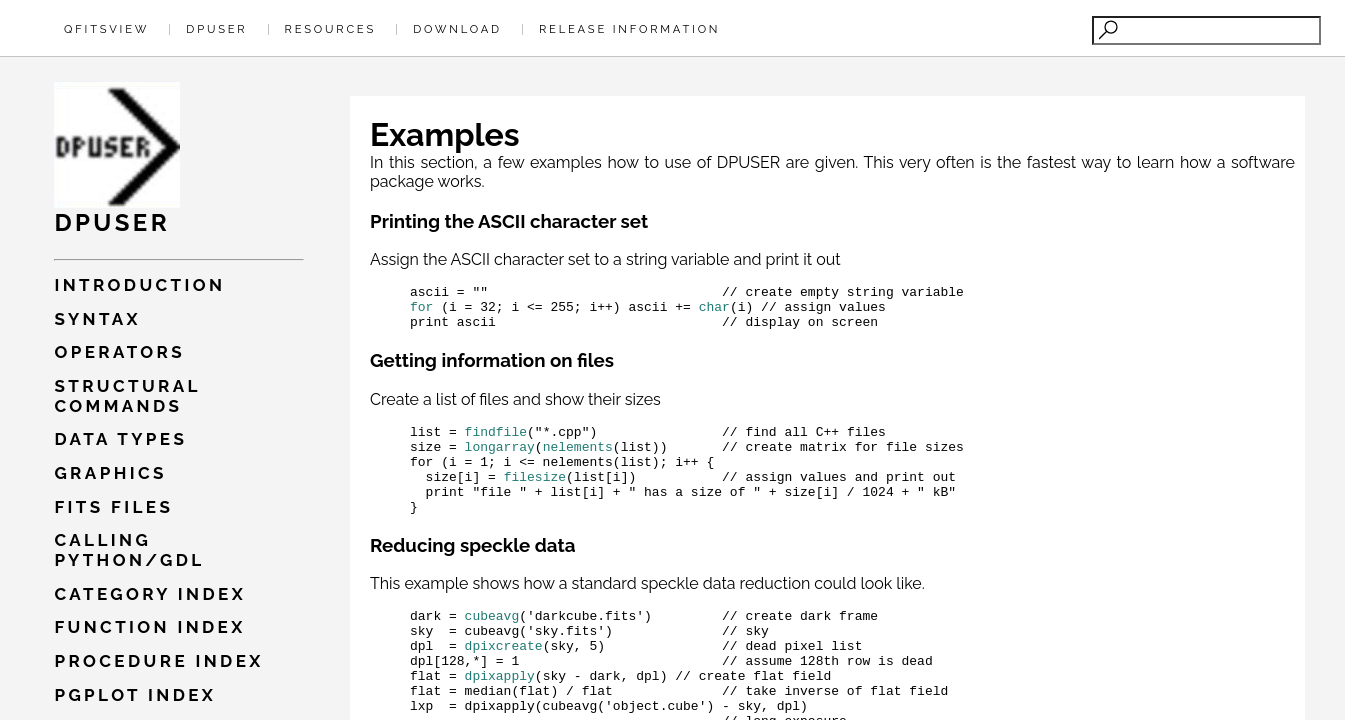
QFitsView (106, 29)
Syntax (97, 319)
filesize (535, 497)
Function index (149, 627)
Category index (150, 594)
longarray (500, 461)
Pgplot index (135, 695)
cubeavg (492, 645)
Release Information (629, 29)
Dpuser (216, 29)
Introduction (139, 285)
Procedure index (158, 661)
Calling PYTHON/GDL (129, 550)
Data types (120, 439)
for (421, 312)
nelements (578, 461)
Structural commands (127, 396)
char (714, 312)
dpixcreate (504, 681)
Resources (330, 29)
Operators (119, 352)
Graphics (110, 473)
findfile (496, 443)
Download (457, 29)
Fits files (113, 507)
